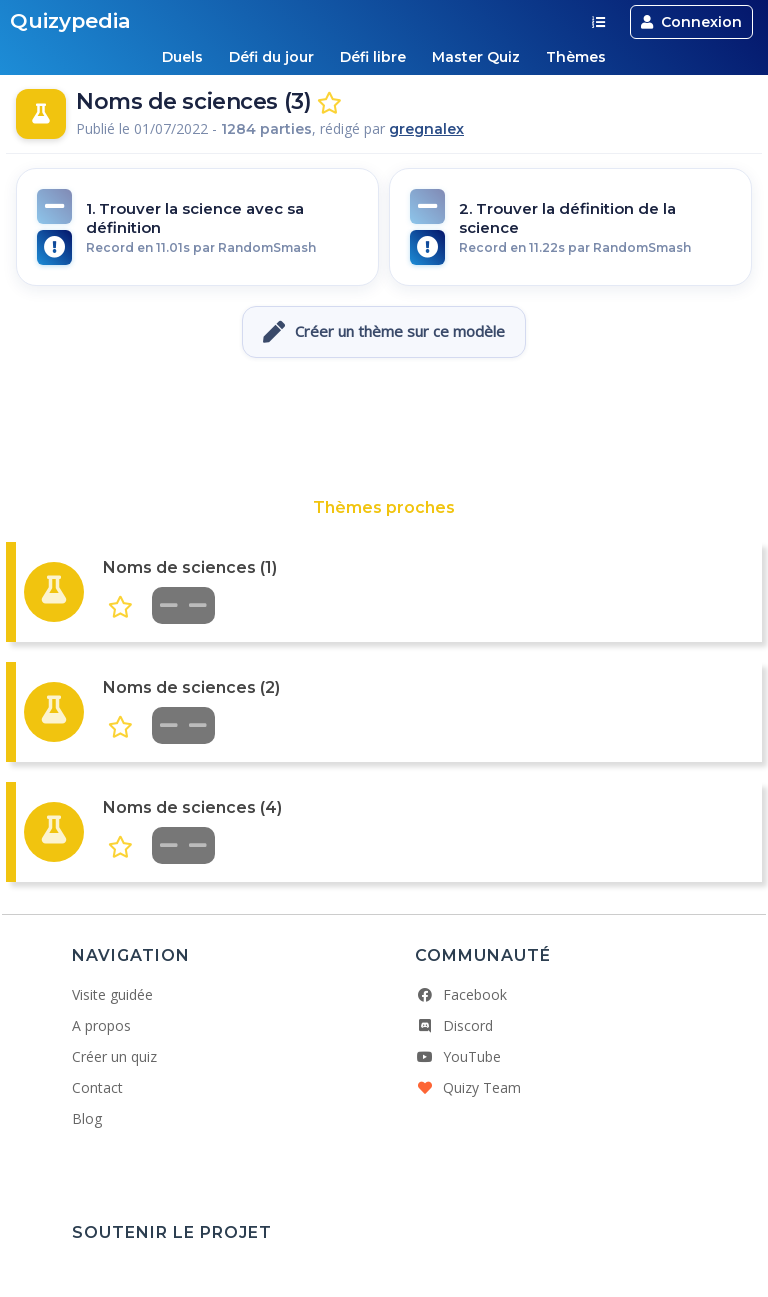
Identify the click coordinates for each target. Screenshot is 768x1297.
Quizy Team (468, 1087)
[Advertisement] (384, 428)
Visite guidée (112, 994)
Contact (97, 1087)
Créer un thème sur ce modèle (384, 332)
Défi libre (373, 57)
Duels (182, 57)
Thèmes (576, 57)
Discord (454, 1025)
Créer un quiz (114, 1056)
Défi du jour (271, 57)
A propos (101, 1025)
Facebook (461, 994)
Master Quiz (476, 57)
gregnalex (426, 129)
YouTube (458, 1056)
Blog (87, 1118)
